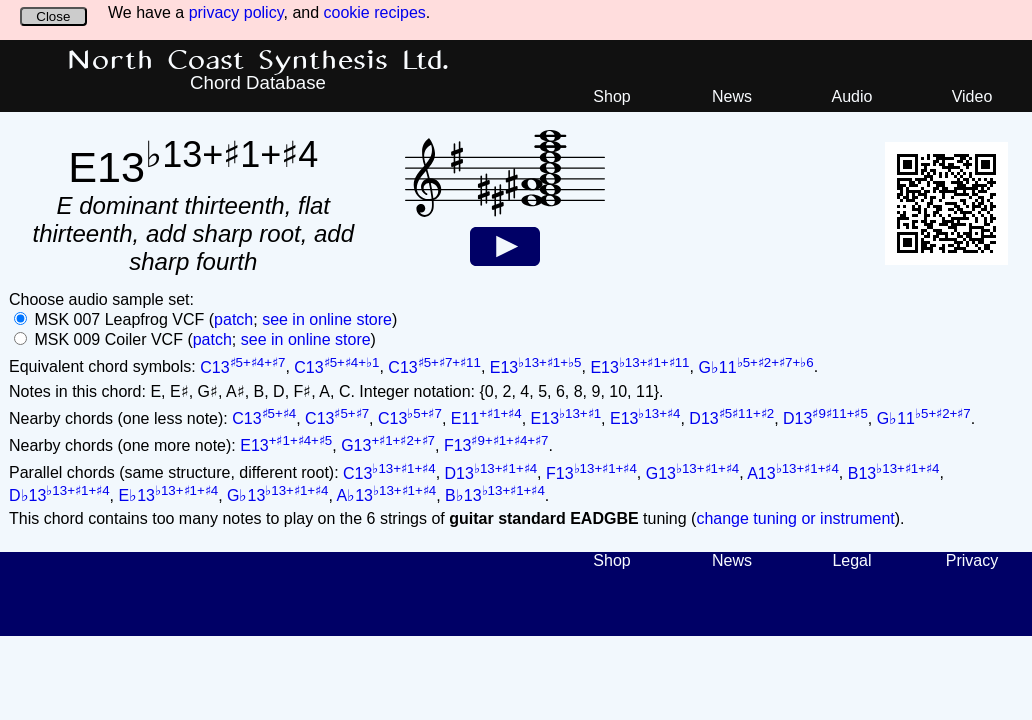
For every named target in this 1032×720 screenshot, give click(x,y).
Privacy (972, 560)
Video (972, 96)
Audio (852, 96)
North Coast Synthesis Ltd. (258, 61)
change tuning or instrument (795, 518)
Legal (851, 560)
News (732, 96)
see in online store (327, 319)
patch (233, 319)
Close (53, 16)
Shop (611, 96)
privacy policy (236, 12)
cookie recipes (375, 12)
